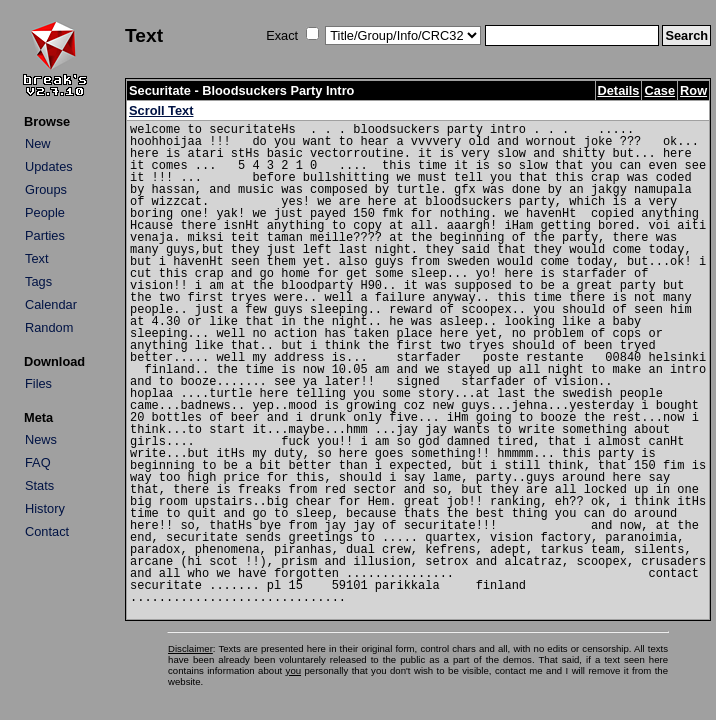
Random (49, 327)
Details (619, 90)
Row (693, 90)
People (45, 212)
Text (36, 258)
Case (659, 90)
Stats (39, 485)
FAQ (38, 462)
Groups (46, 189)
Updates (49, 166)
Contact (47, 531)
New (38, 143)
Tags (38, 281)
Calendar (51, 304)
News (41, 439)
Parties (45, 235)
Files (38, 383)
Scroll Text (161, 110)
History (45, 508)
